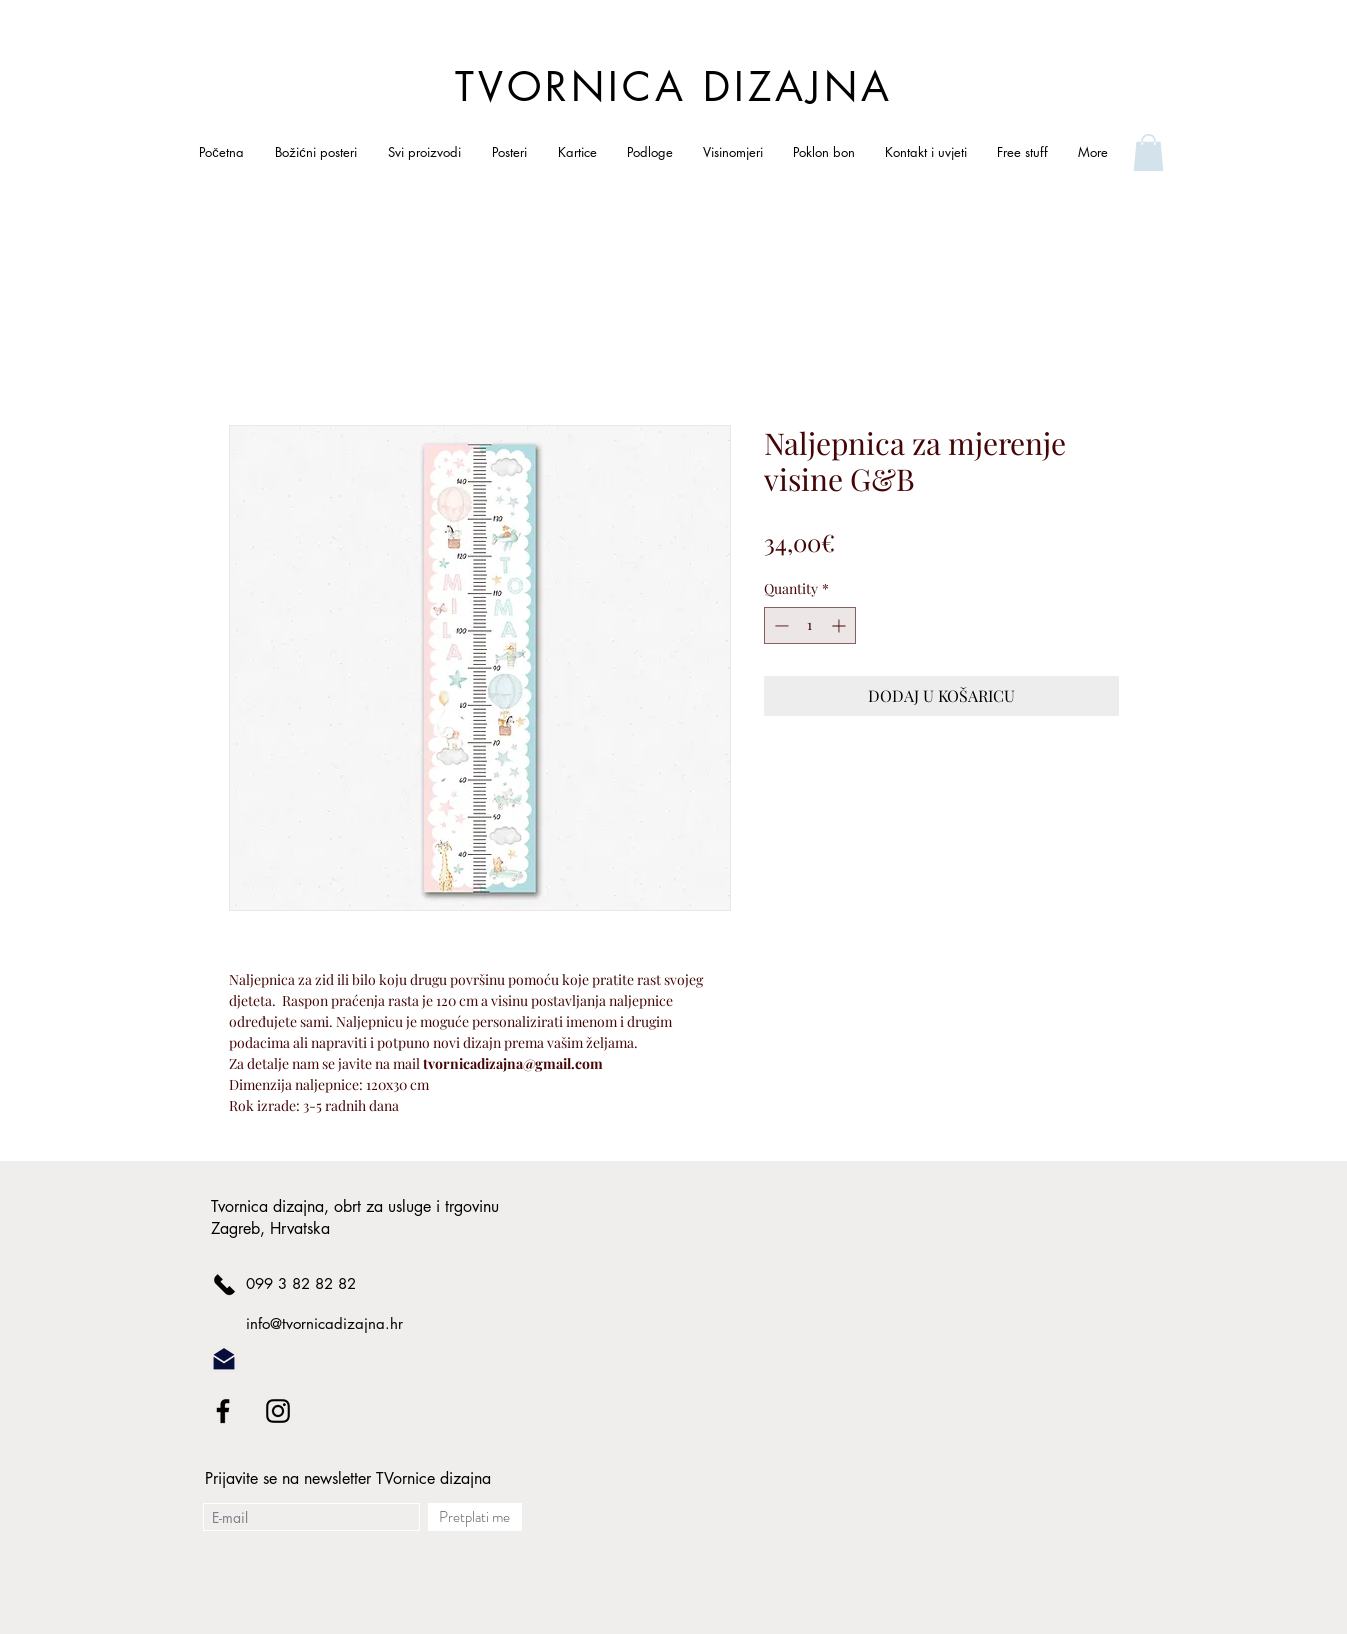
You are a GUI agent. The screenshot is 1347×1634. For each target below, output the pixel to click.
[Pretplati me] (475, 1517)
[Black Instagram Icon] (278, 1411)
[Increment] (840, 625)
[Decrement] (779, 625)
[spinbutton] (810, 625)
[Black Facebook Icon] (223, 1411)
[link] (1148, 152)
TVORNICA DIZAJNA (674, 87)
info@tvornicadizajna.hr (324, 1323)
